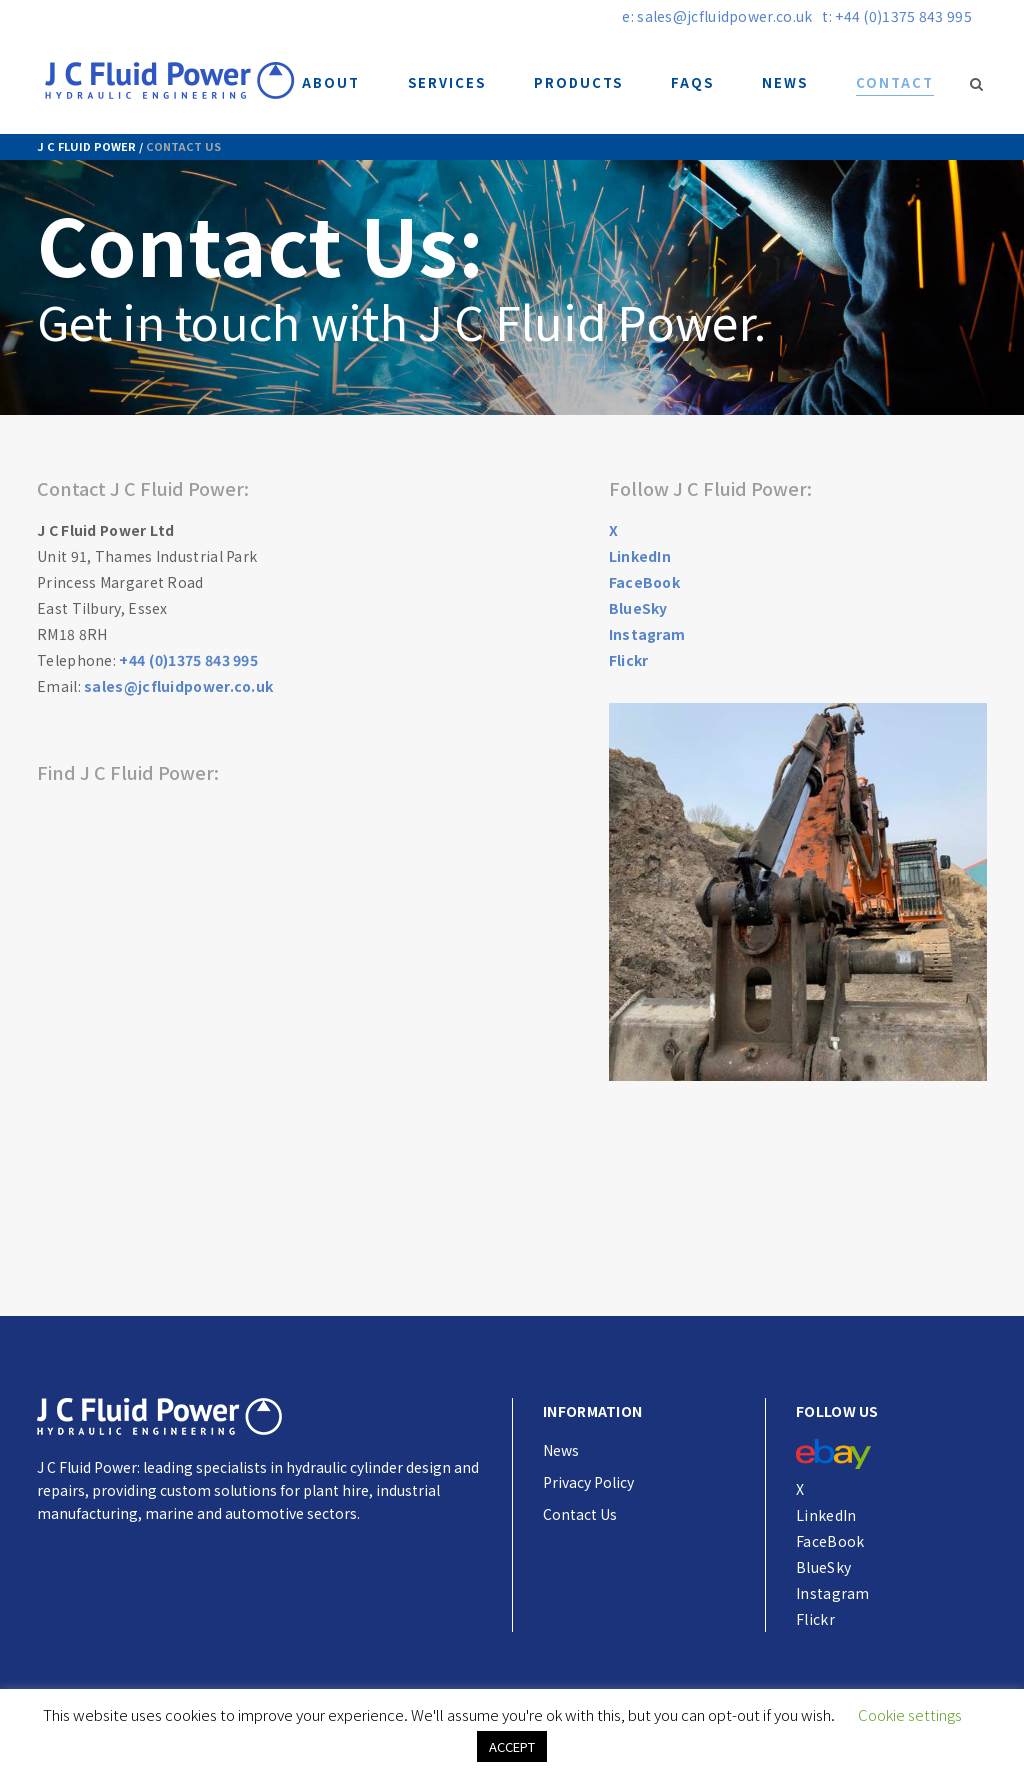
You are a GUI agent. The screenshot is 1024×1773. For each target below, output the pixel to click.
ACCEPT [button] (512, 1740)
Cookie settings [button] (910, 1708)
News (561, 1450)
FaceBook (644, 582)
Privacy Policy (588, 1482)
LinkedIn (640, 556)
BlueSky (638, 608)
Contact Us (580, 1514)
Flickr (629, 660)
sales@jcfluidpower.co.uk (178, 686)
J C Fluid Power (86, 146)
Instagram (647, 634)
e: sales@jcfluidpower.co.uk (717, 16)
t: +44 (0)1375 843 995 (897, 16)
